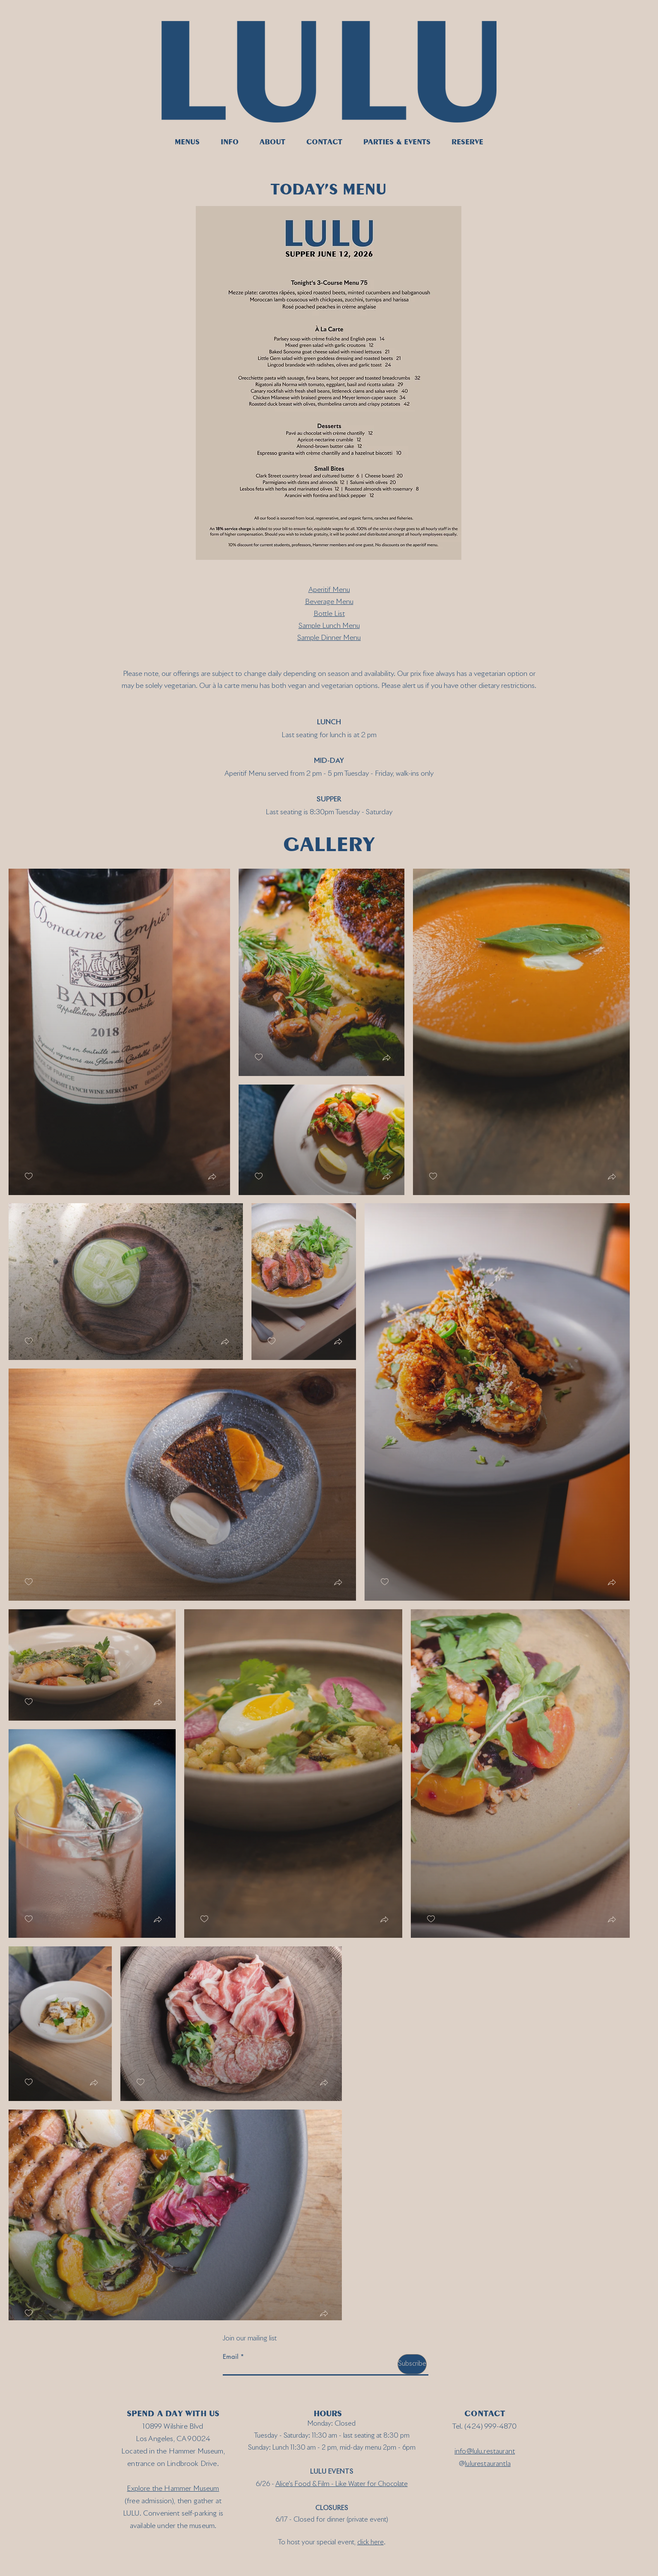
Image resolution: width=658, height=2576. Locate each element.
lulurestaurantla (488, 2463)
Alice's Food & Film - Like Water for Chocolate (341, 2484)
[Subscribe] (412, 2364)
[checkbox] (28, 1176)
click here (370, 2542)
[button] (212, 1177)
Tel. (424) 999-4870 (484, 2426)
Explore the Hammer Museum (173, 2488)
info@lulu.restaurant (485, 2451)
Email (230, 2356)
